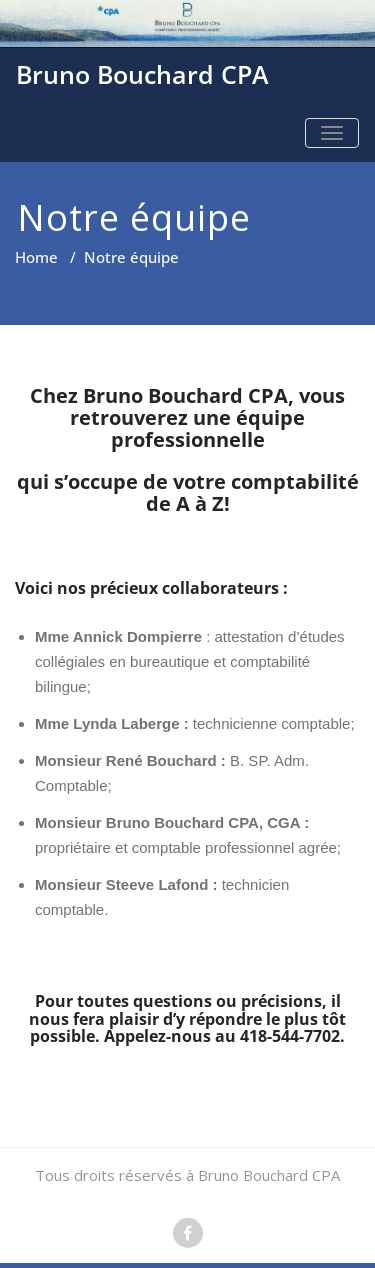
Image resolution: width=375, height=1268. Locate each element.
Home (36, 257)
